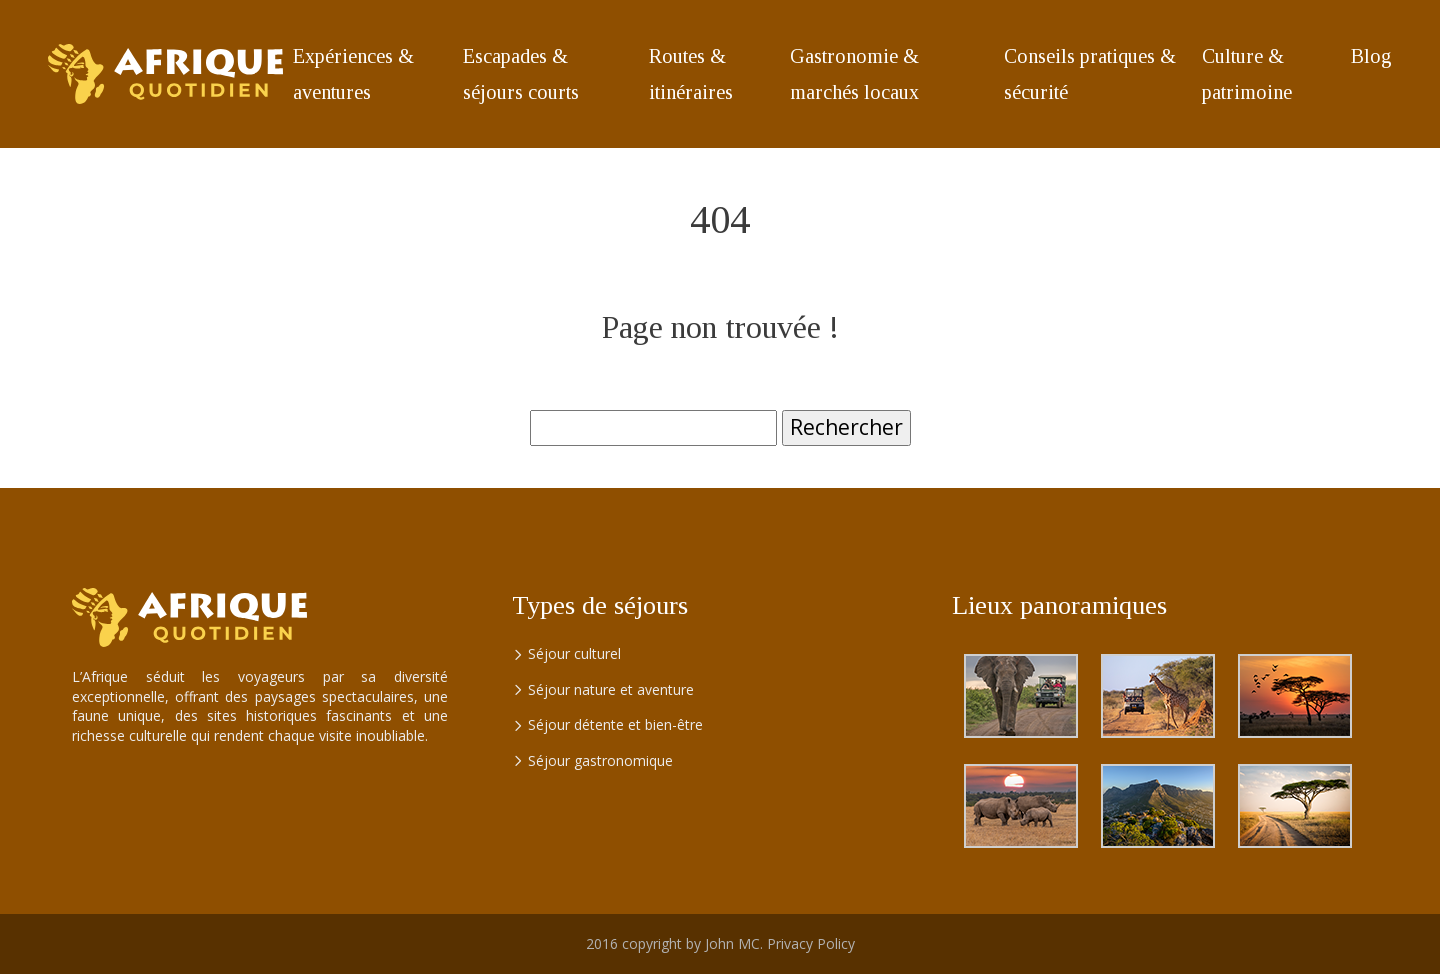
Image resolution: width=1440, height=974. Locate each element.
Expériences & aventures (353, 74)
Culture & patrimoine (1247, 74)
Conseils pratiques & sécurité (1090, 74)
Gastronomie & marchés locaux (854, 74)
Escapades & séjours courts (521, 74)
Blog (1371, 56)
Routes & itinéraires (691, 74)
